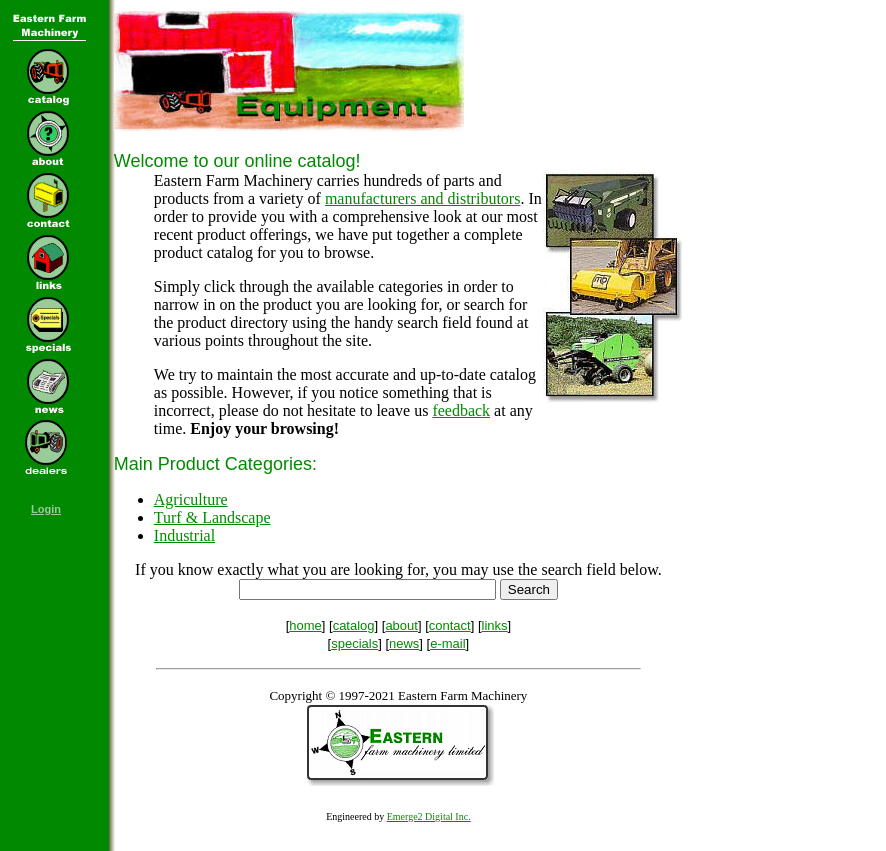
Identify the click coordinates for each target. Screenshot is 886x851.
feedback (461, 410)
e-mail (447, 643)
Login (46, 509)
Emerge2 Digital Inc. (429, 816)
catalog (354, 625)
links (495, 625)
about (401, 625)
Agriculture (191, 499)
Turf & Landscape (212, 517)
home (305, 625)
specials (354, 643)
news (404, 643)
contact (450, 625)
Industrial (184, 535)
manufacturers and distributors (423, 198)
